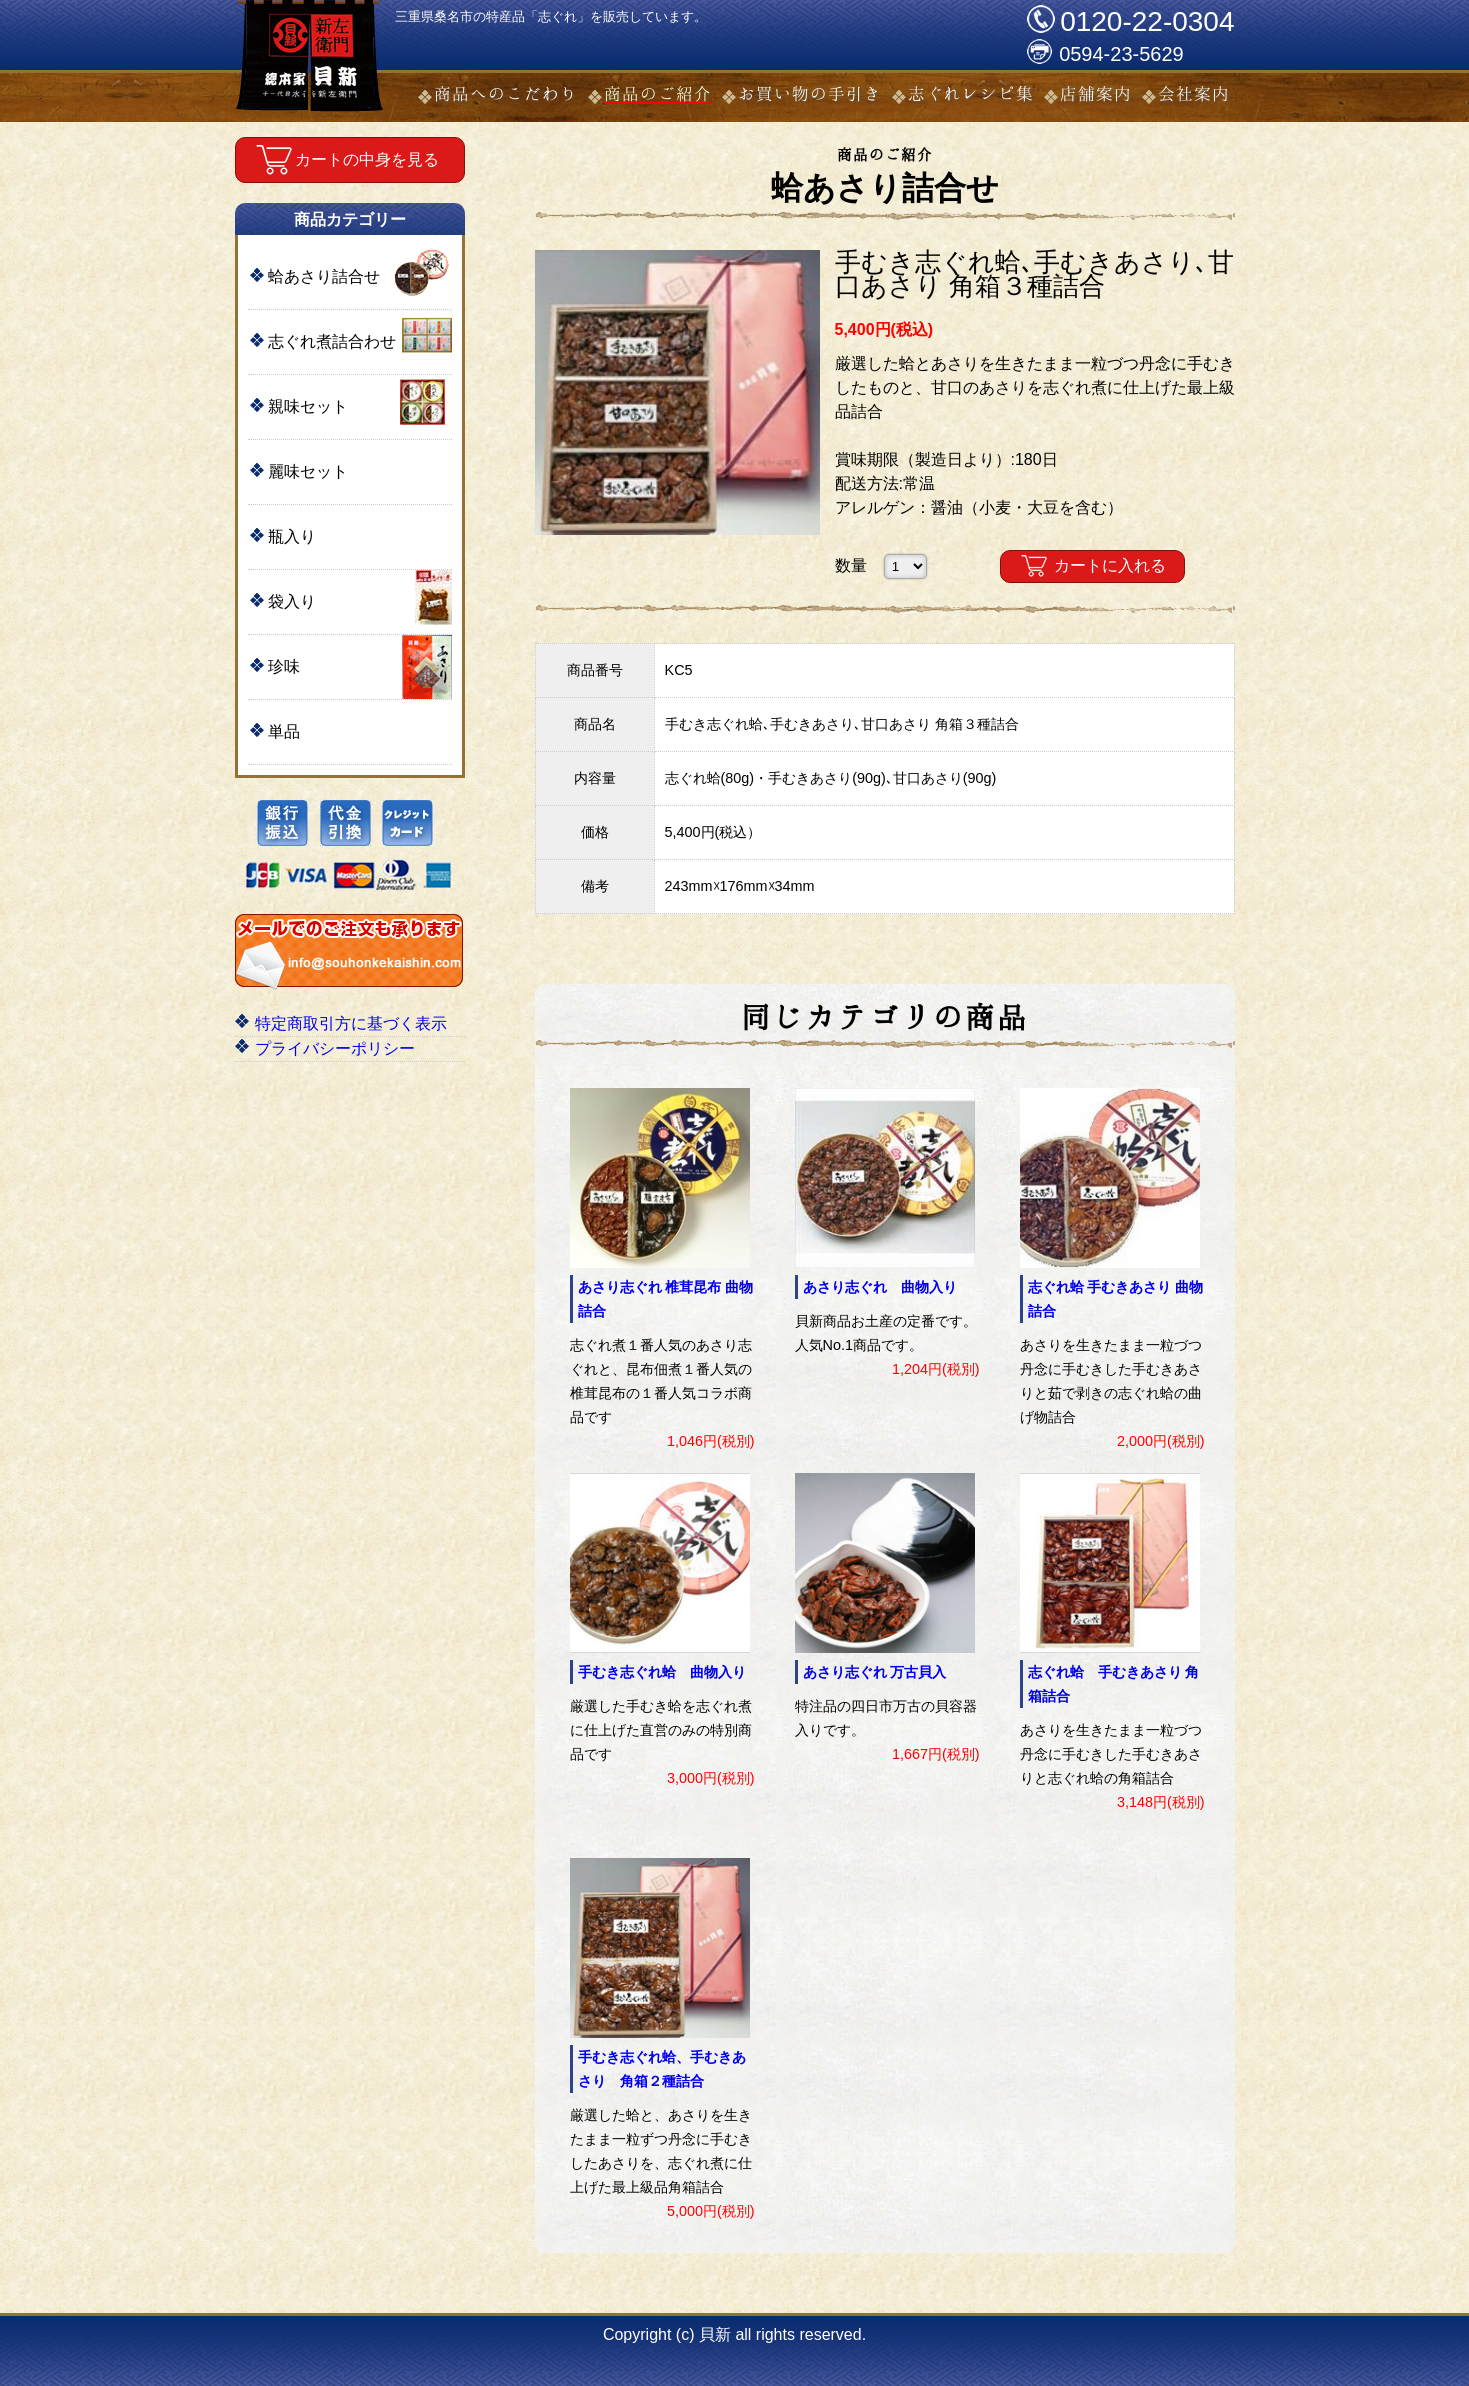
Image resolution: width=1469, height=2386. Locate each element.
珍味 (284, 666)
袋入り (292, 601)
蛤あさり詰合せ (324, 276)
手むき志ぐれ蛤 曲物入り (662, 1672)
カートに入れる (1110, 565)
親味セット (308, 406)
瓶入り (292, 536)
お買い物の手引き (810, 93)
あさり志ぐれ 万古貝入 (875, 1672)
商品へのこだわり (506, 93)
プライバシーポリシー (335, 1048)
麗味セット (308, 471)
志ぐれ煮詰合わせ (332, 341)
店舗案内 (1096, 93)
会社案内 (1194, 93)
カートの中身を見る (367, 159)
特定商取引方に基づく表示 (351, 1023)
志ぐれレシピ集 (971, 93)
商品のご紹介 (658, 93)
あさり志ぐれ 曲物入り (880, 1287)
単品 (284, 731)
